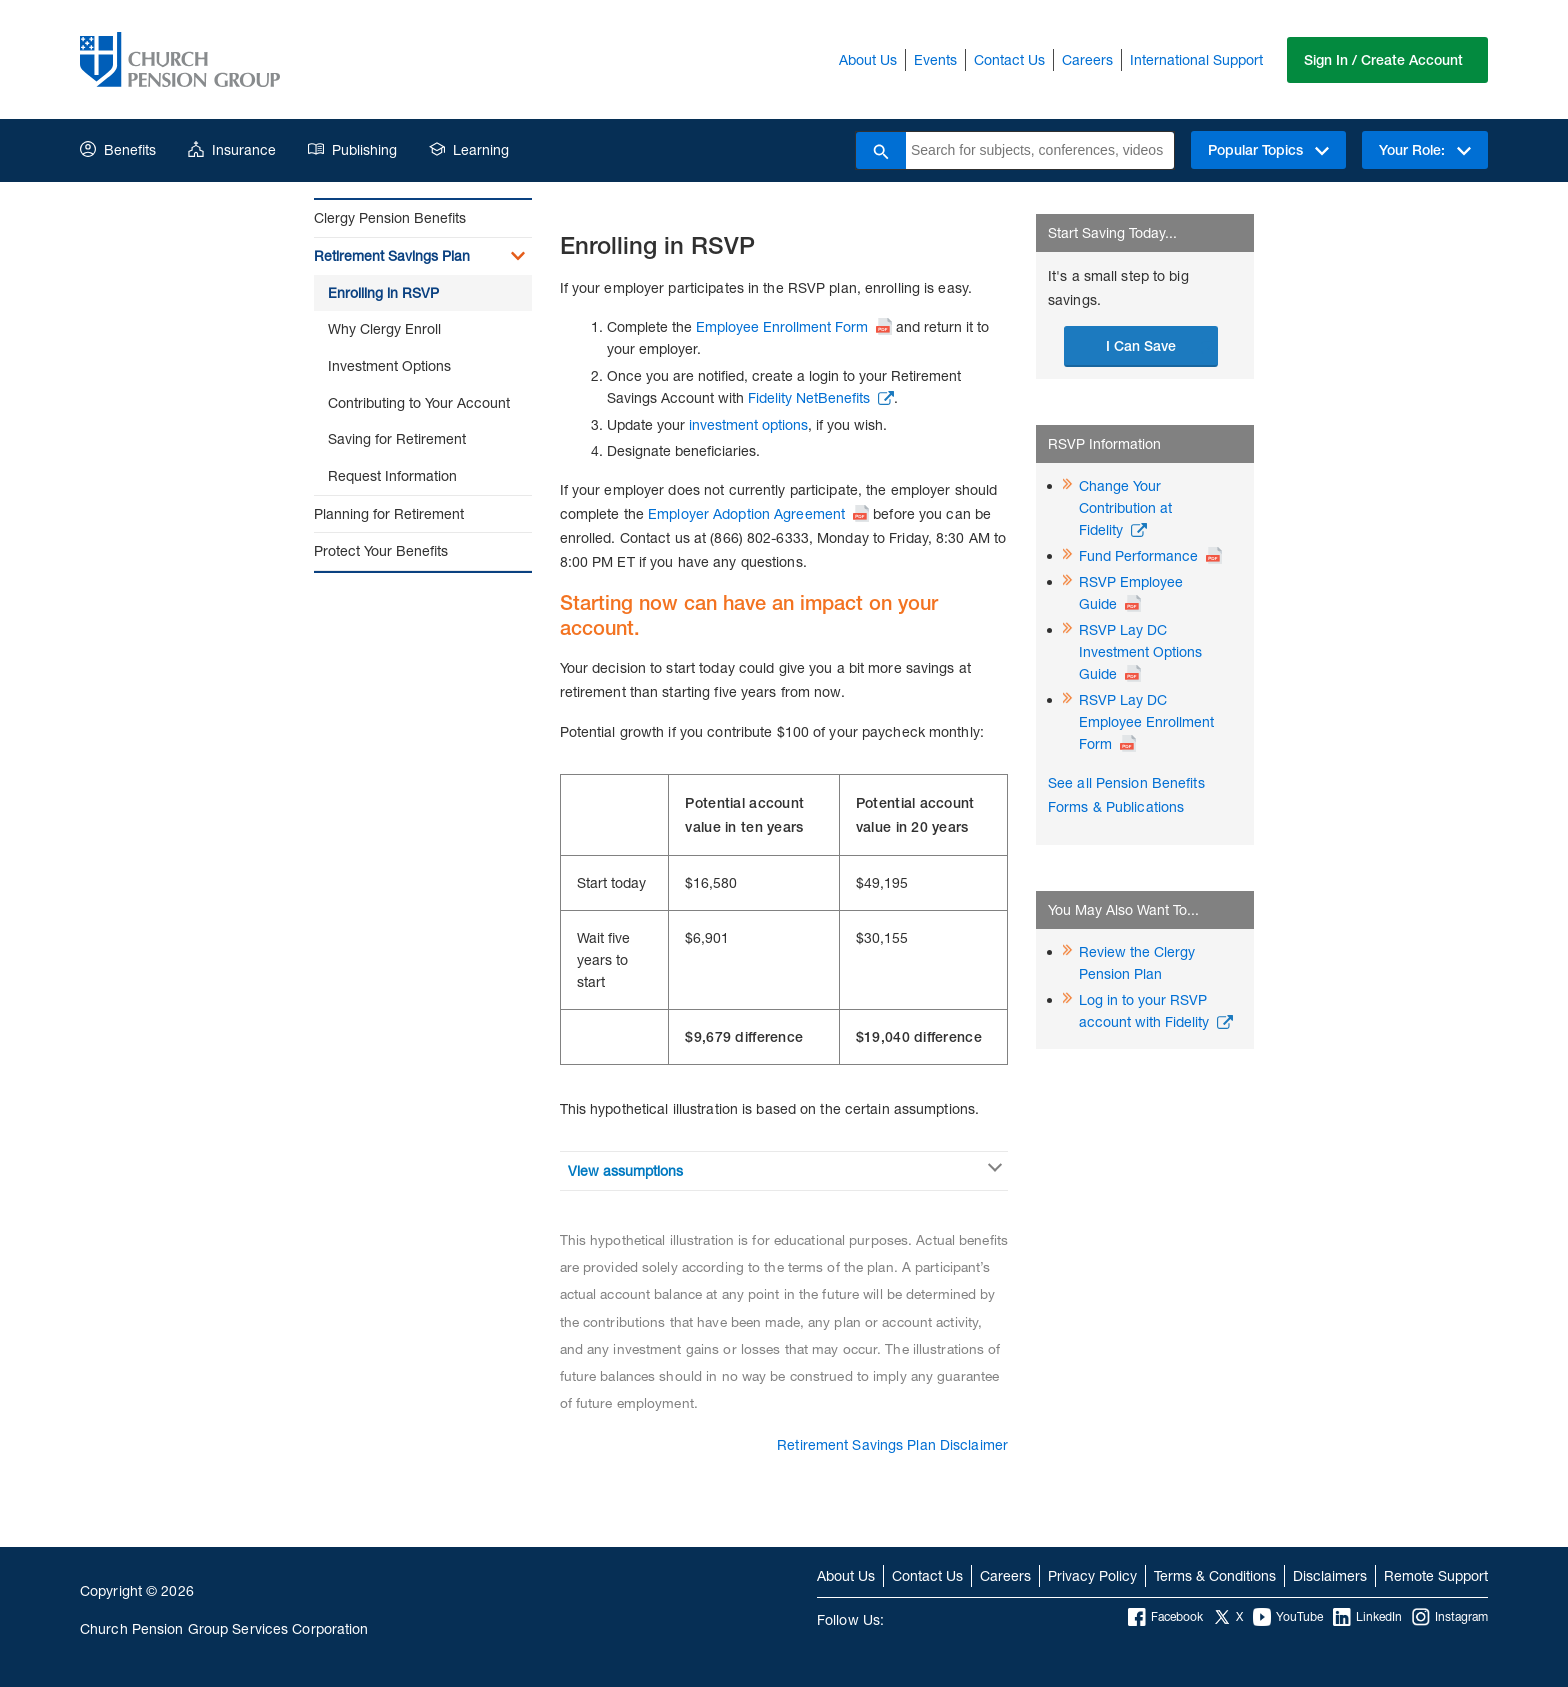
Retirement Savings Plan (392, 255)
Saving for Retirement (397, 438)
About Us (868, 59)
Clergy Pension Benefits (390, 217)
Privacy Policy (1092, 1575)
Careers (1087, 59)
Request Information (392, 475)
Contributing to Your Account (419, 402)
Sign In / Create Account (1383, 60)
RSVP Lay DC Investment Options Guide (1140, 651)
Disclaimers (1330, 1575)
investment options (748, 424)
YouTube (1288, 1617)
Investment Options (389, 365)
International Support (1196, 59)
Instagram (1450, 1617)
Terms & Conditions (1215, 1575)
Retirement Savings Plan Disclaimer (892, 1444)
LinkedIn (1367, 1617)
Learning (469, 149)
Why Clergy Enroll (384, 328)
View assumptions (625, 1170)
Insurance (232, 149)
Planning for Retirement (389, 513)
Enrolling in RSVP (383, 292)
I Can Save (1141, 346)
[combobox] (1040, 150)
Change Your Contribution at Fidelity (1125, 507)
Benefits (118, 149)
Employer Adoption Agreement (746, 513)
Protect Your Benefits (381, 550)
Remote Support (1436, 1575)
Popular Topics (1268, 150)
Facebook (1165, 1617)
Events (935, 59)
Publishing (352, 149)
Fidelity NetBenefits (809, 397)
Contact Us (1009, 59)
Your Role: (1425, 150)
